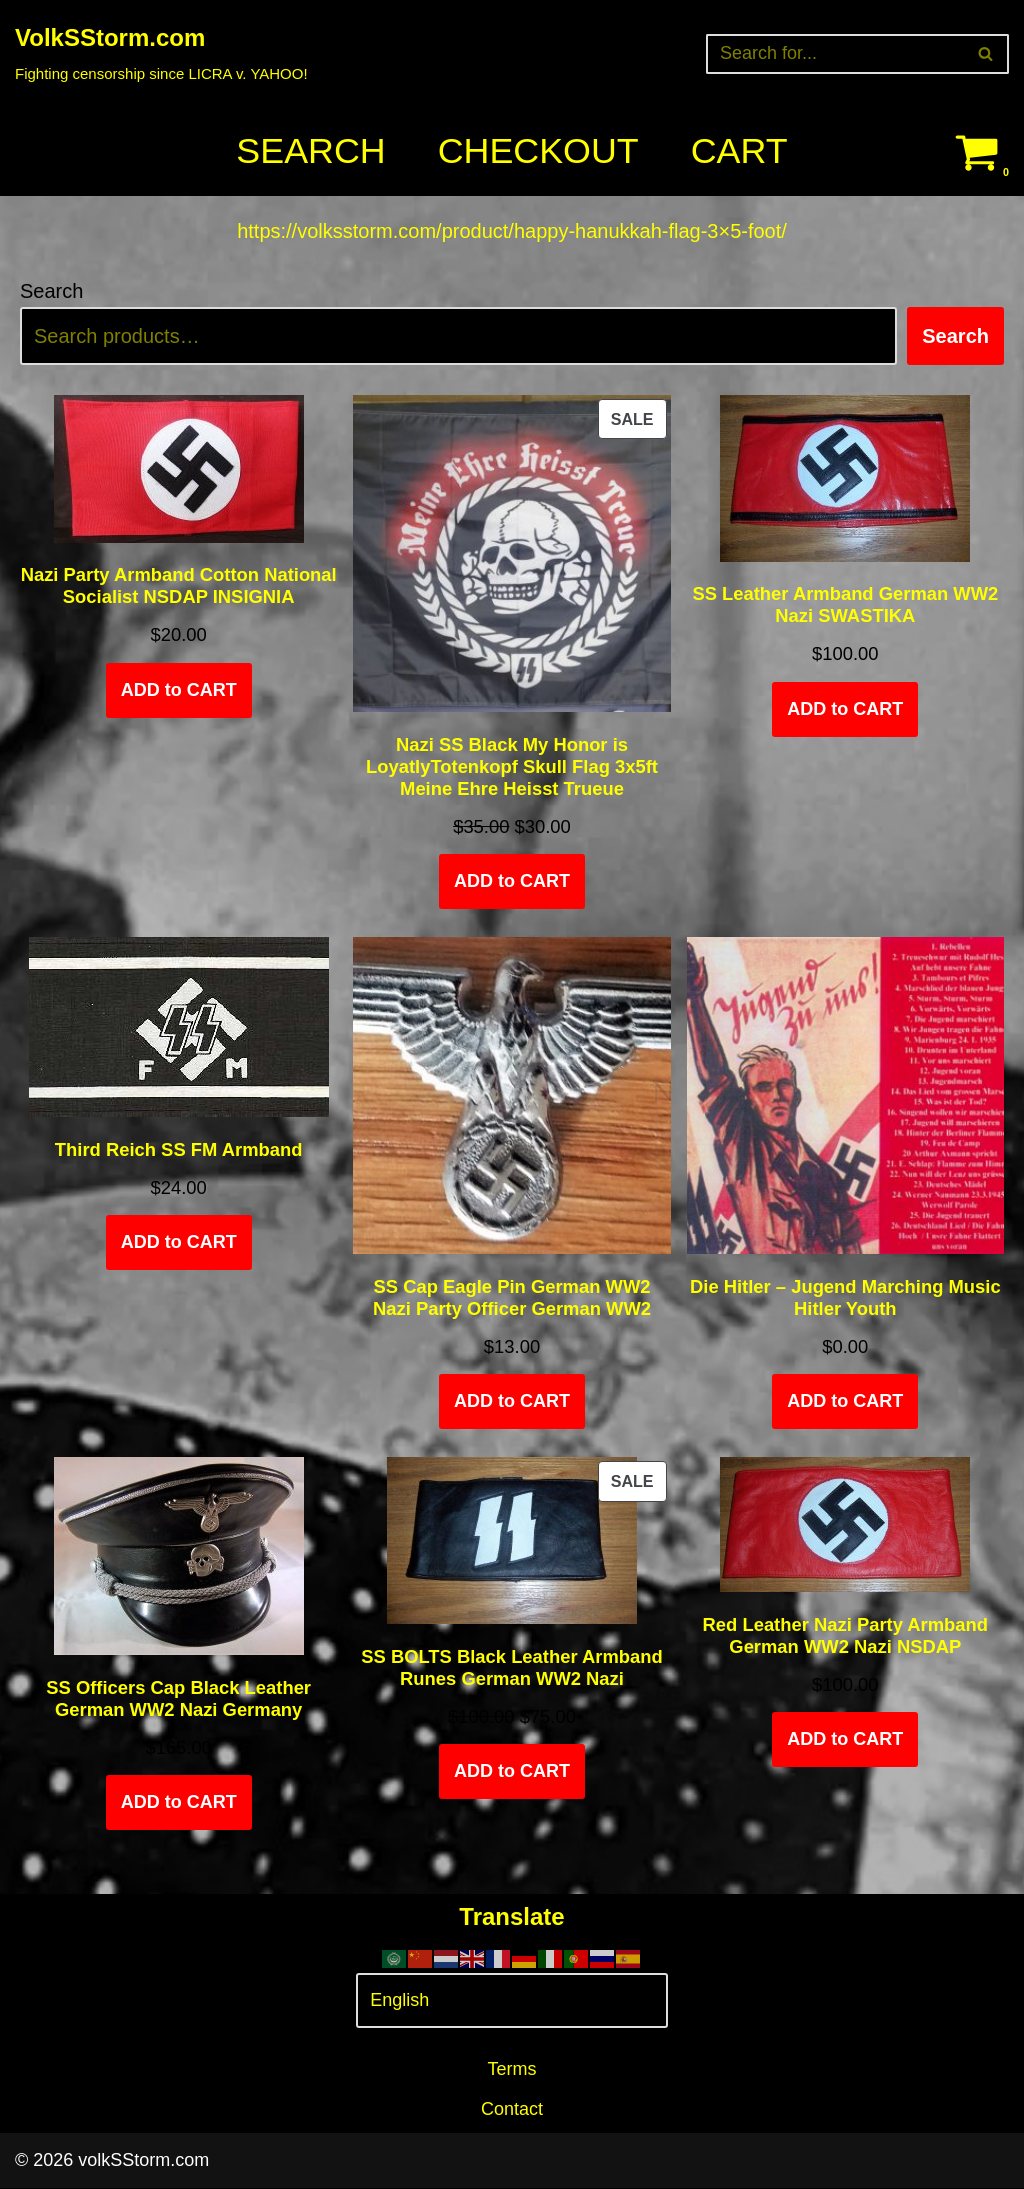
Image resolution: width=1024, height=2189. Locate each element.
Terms (512, 2071)
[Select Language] (511, 2002)
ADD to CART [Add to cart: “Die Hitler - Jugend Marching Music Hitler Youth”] (845, 1403)
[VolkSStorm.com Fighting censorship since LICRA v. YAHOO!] (161, 53)
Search (310, 151)
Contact (512, 2111)
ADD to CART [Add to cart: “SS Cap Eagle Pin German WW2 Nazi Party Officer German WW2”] (512, 1403)
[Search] (835, 54)
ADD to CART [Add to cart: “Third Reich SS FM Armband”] (179, 1243)
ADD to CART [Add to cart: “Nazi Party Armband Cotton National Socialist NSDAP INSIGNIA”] (179, 691)
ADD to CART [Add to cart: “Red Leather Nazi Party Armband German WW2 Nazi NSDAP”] (845, 1741)
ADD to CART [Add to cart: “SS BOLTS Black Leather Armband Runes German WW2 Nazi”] (512, 1773)
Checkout (538, 151)
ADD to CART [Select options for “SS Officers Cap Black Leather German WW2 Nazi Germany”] (179, 1804)
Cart (739, 151)
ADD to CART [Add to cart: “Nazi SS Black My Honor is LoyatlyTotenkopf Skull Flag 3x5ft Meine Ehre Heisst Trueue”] (512, 882)
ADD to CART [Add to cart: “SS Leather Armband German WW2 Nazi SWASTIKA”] (845, 710)
